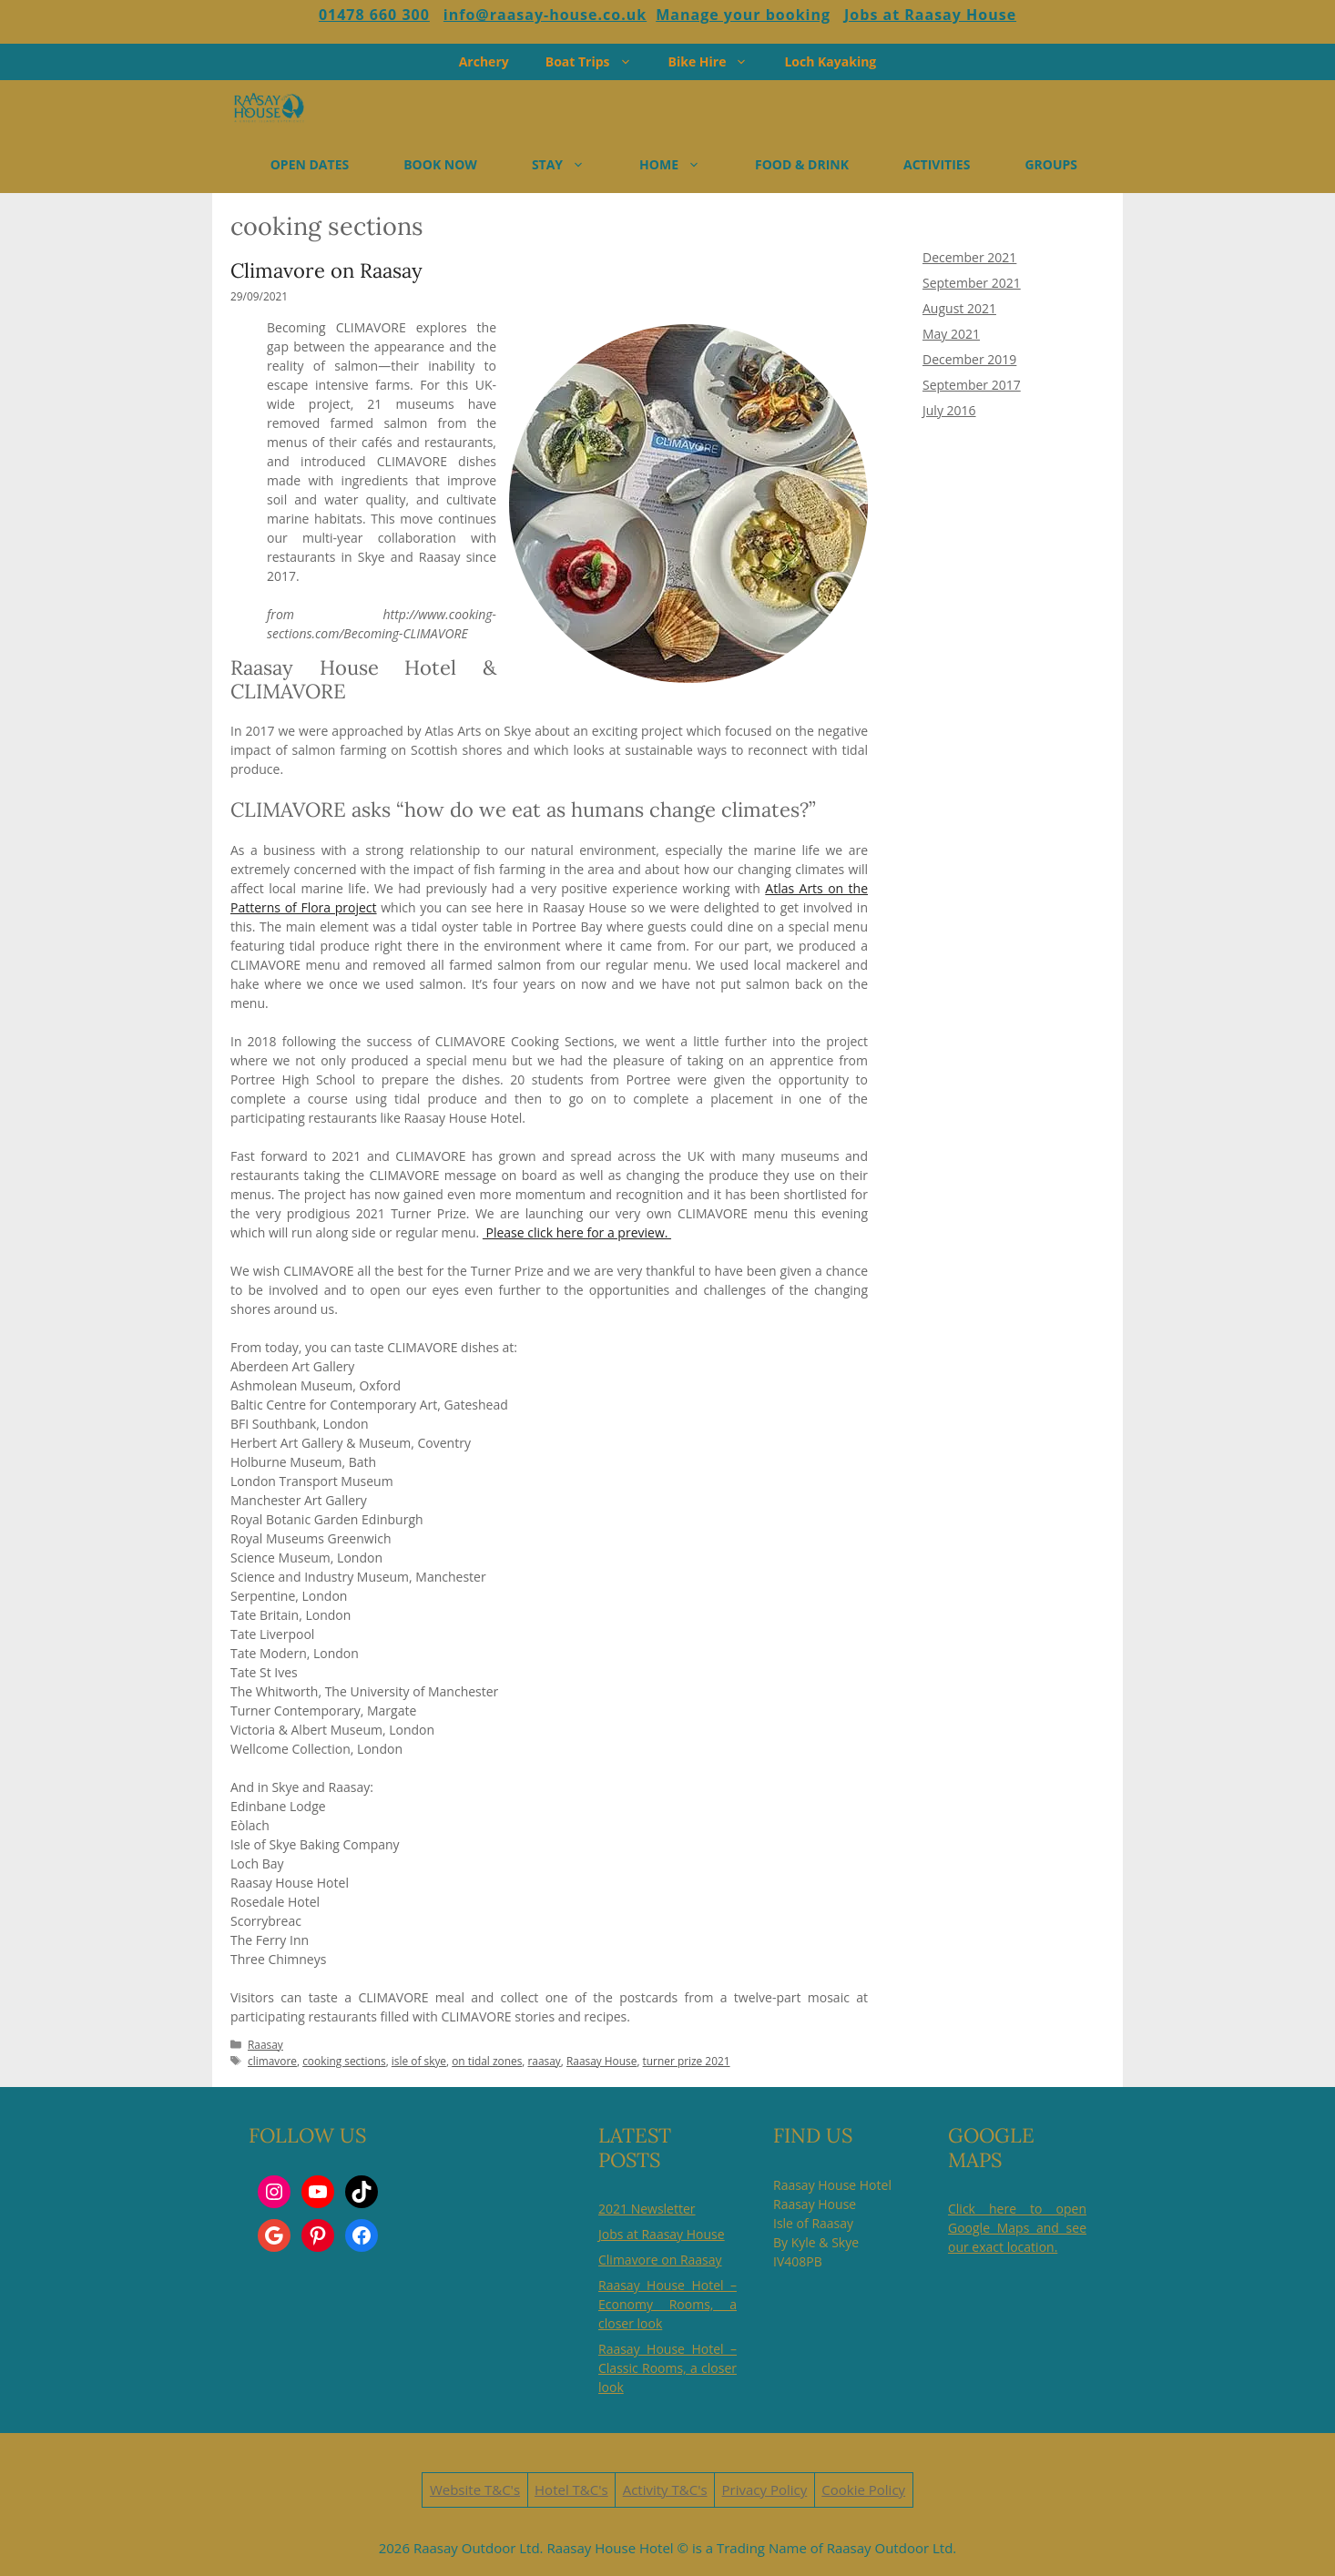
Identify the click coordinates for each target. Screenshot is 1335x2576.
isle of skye (419, 2060)
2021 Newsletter (647, 2208)
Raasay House (601, 2060)
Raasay (265, 2044)
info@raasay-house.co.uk (545, 15)
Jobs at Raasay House (930, 15)
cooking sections (343, 2060)
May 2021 (951, 333)
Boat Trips (597, 62)
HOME (683, 165)
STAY (572, 165)
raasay (543, 2060)
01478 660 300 (374, 15)
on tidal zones (487, 2060)
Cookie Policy (863, 2489)
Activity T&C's (665, 2489)
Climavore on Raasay (326, 270)
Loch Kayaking (830, 61)
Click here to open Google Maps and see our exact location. (1017, 2227)
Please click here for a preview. (577, 1232)
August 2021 (959, 308)
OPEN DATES (309, 164)
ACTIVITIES (936, 164)
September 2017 (971, 384)
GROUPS (1050, 164)
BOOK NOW (440, 164)
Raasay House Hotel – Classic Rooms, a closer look (667, 2368)
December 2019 (969, 359)
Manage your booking (743, 15)
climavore (272, 2060)
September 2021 (971, 282)
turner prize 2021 (686, 2060)
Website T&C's (475, 2489)
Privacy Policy (765, 2489)
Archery (484, 61)
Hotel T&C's (571, 2489)
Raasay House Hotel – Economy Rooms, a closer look (667, 2304)
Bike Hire (717, 62)
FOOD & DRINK (802, 164)
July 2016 (949, 410)
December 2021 (969, 257)
